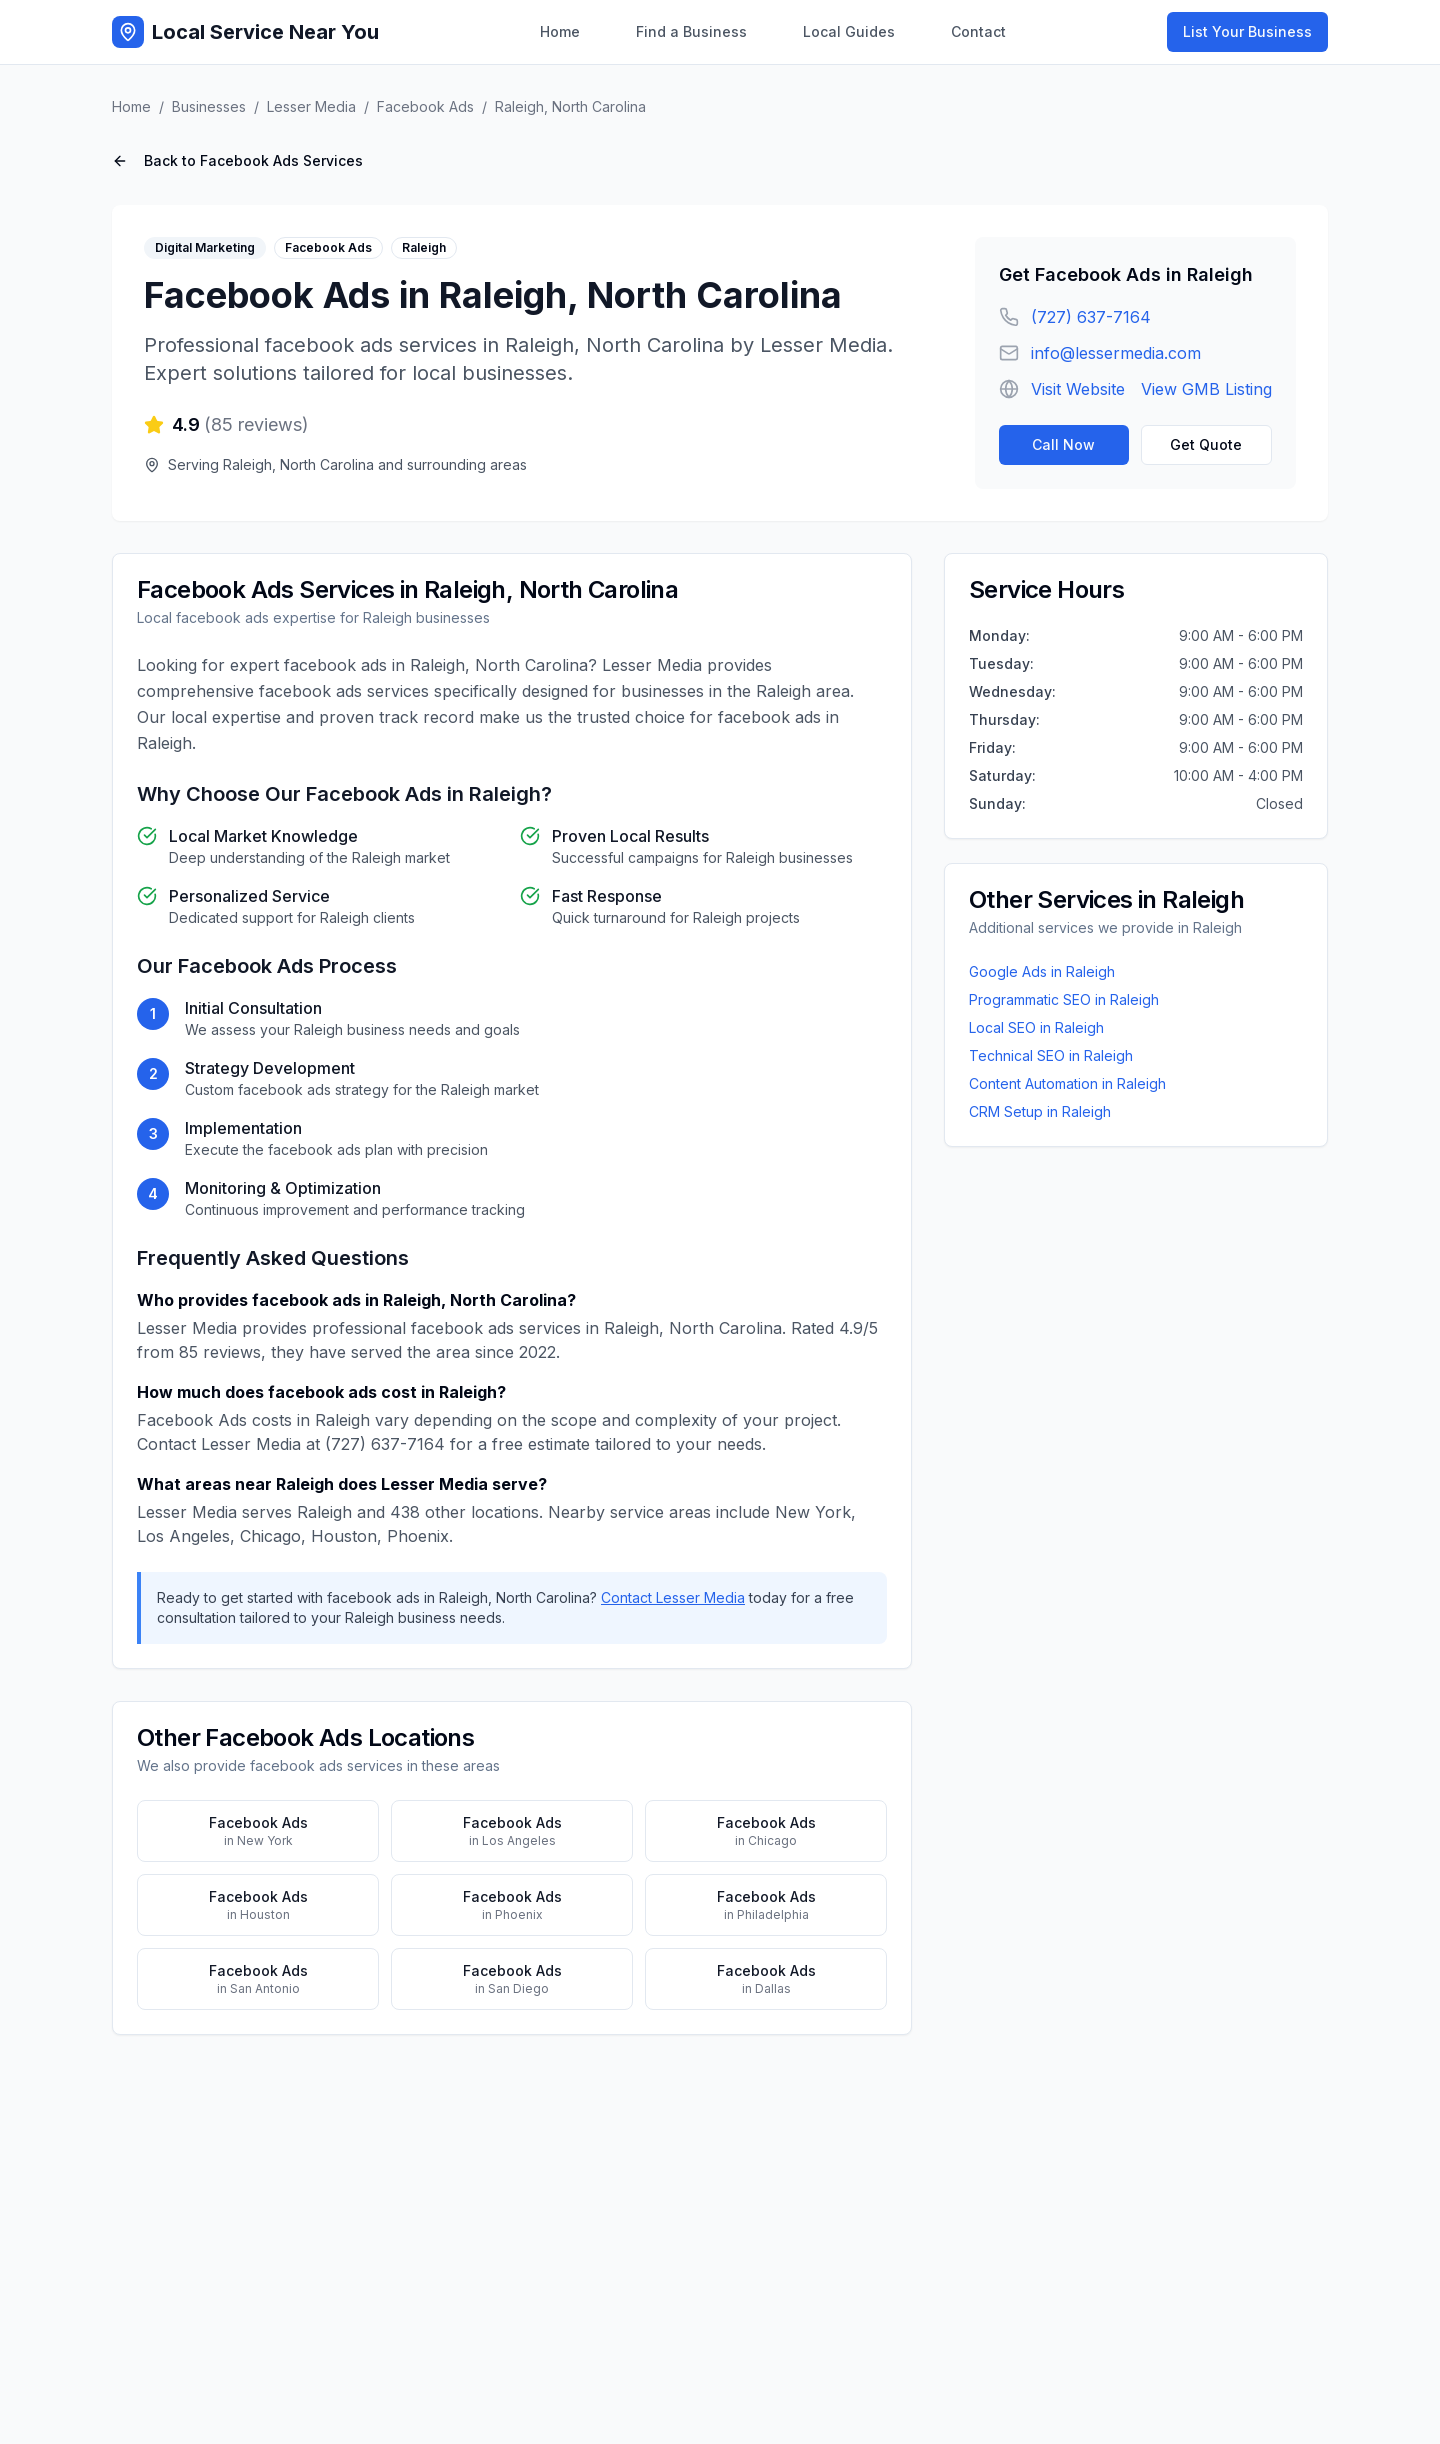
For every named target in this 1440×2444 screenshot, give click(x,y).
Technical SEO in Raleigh (1051, 1055)
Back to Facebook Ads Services (237, 160)
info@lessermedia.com (1116, 353)
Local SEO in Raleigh (1036, 1027)
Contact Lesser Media (673, 1597)
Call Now (1063, 444)
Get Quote (1206, 444)
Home (560, 31)
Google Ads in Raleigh (1042, 971)
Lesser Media (311, 106)
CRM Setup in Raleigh (1040, 1111)
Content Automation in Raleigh (1067, 1083)
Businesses (209, 106)
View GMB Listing (1206, 389)
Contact (978, 31)
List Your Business (1247, 31)
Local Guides (849, 31)
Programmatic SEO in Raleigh (1064, 999)
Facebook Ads (425, 106)
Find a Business (691, 31)
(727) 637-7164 (1091, 317)
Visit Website (1078, 389)
